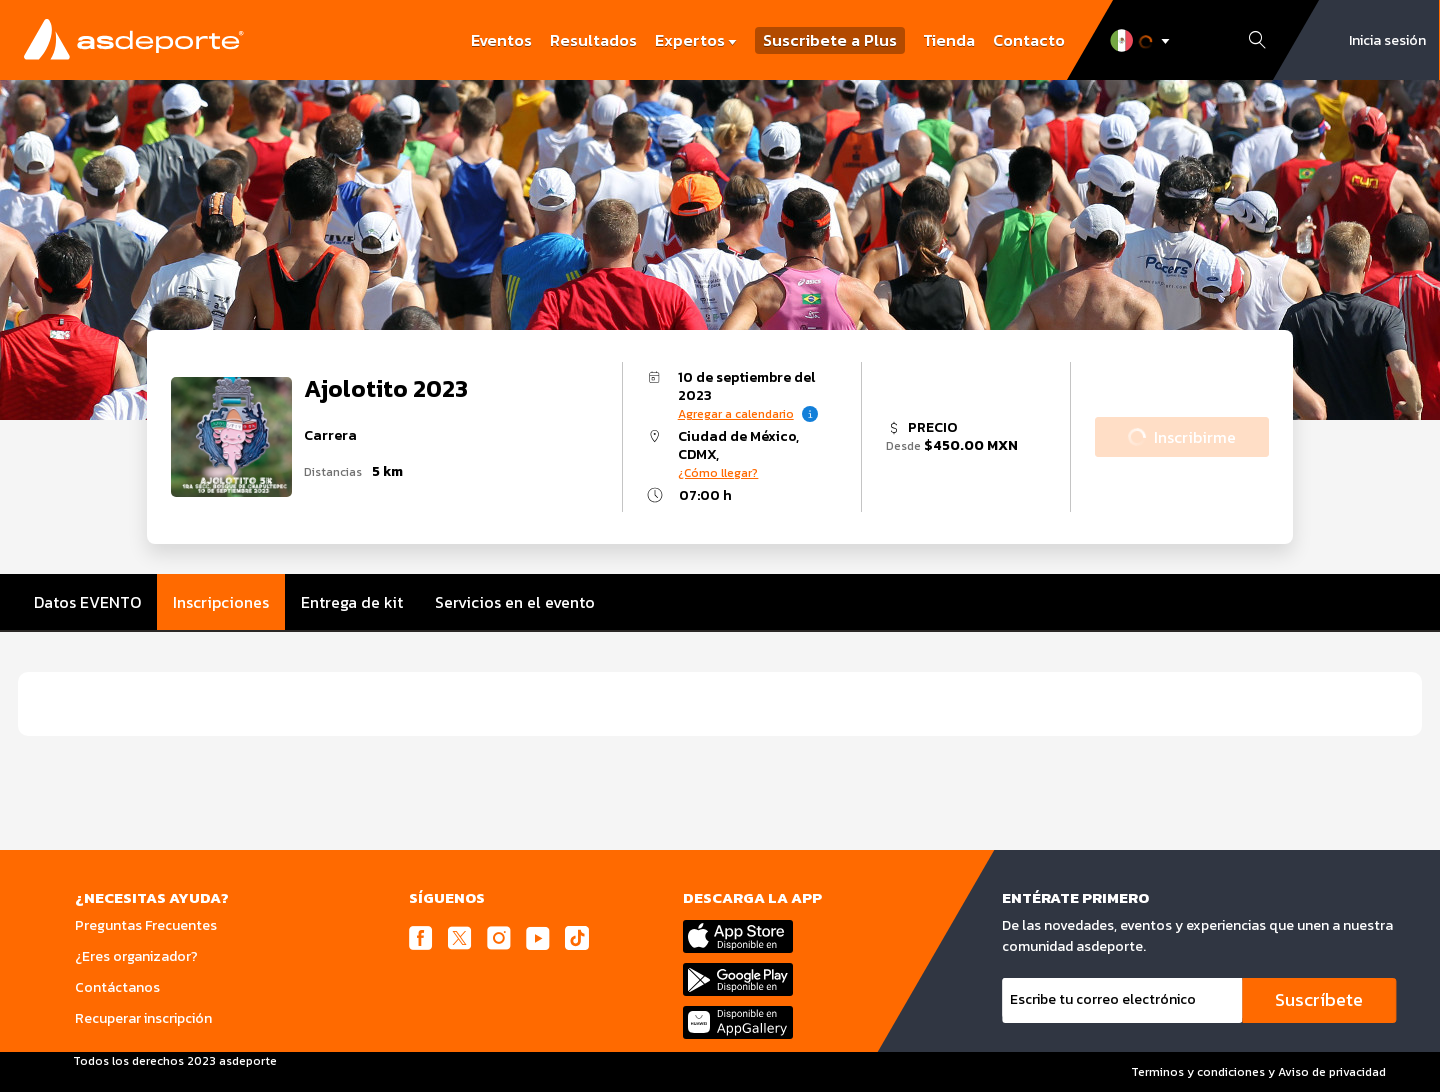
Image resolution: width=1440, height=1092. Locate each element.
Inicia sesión (1387, 40)
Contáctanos (117, 987)
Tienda (949, 40)
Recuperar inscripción (143, 1018)
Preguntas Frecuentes (146, 925)
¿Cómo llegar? (718, 473)
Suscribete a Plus (830, 40)
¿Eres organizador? (136, 956)
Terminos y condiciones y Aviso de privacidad (1258, 1072)
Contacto (1029, 40)
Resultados (593, 40)
